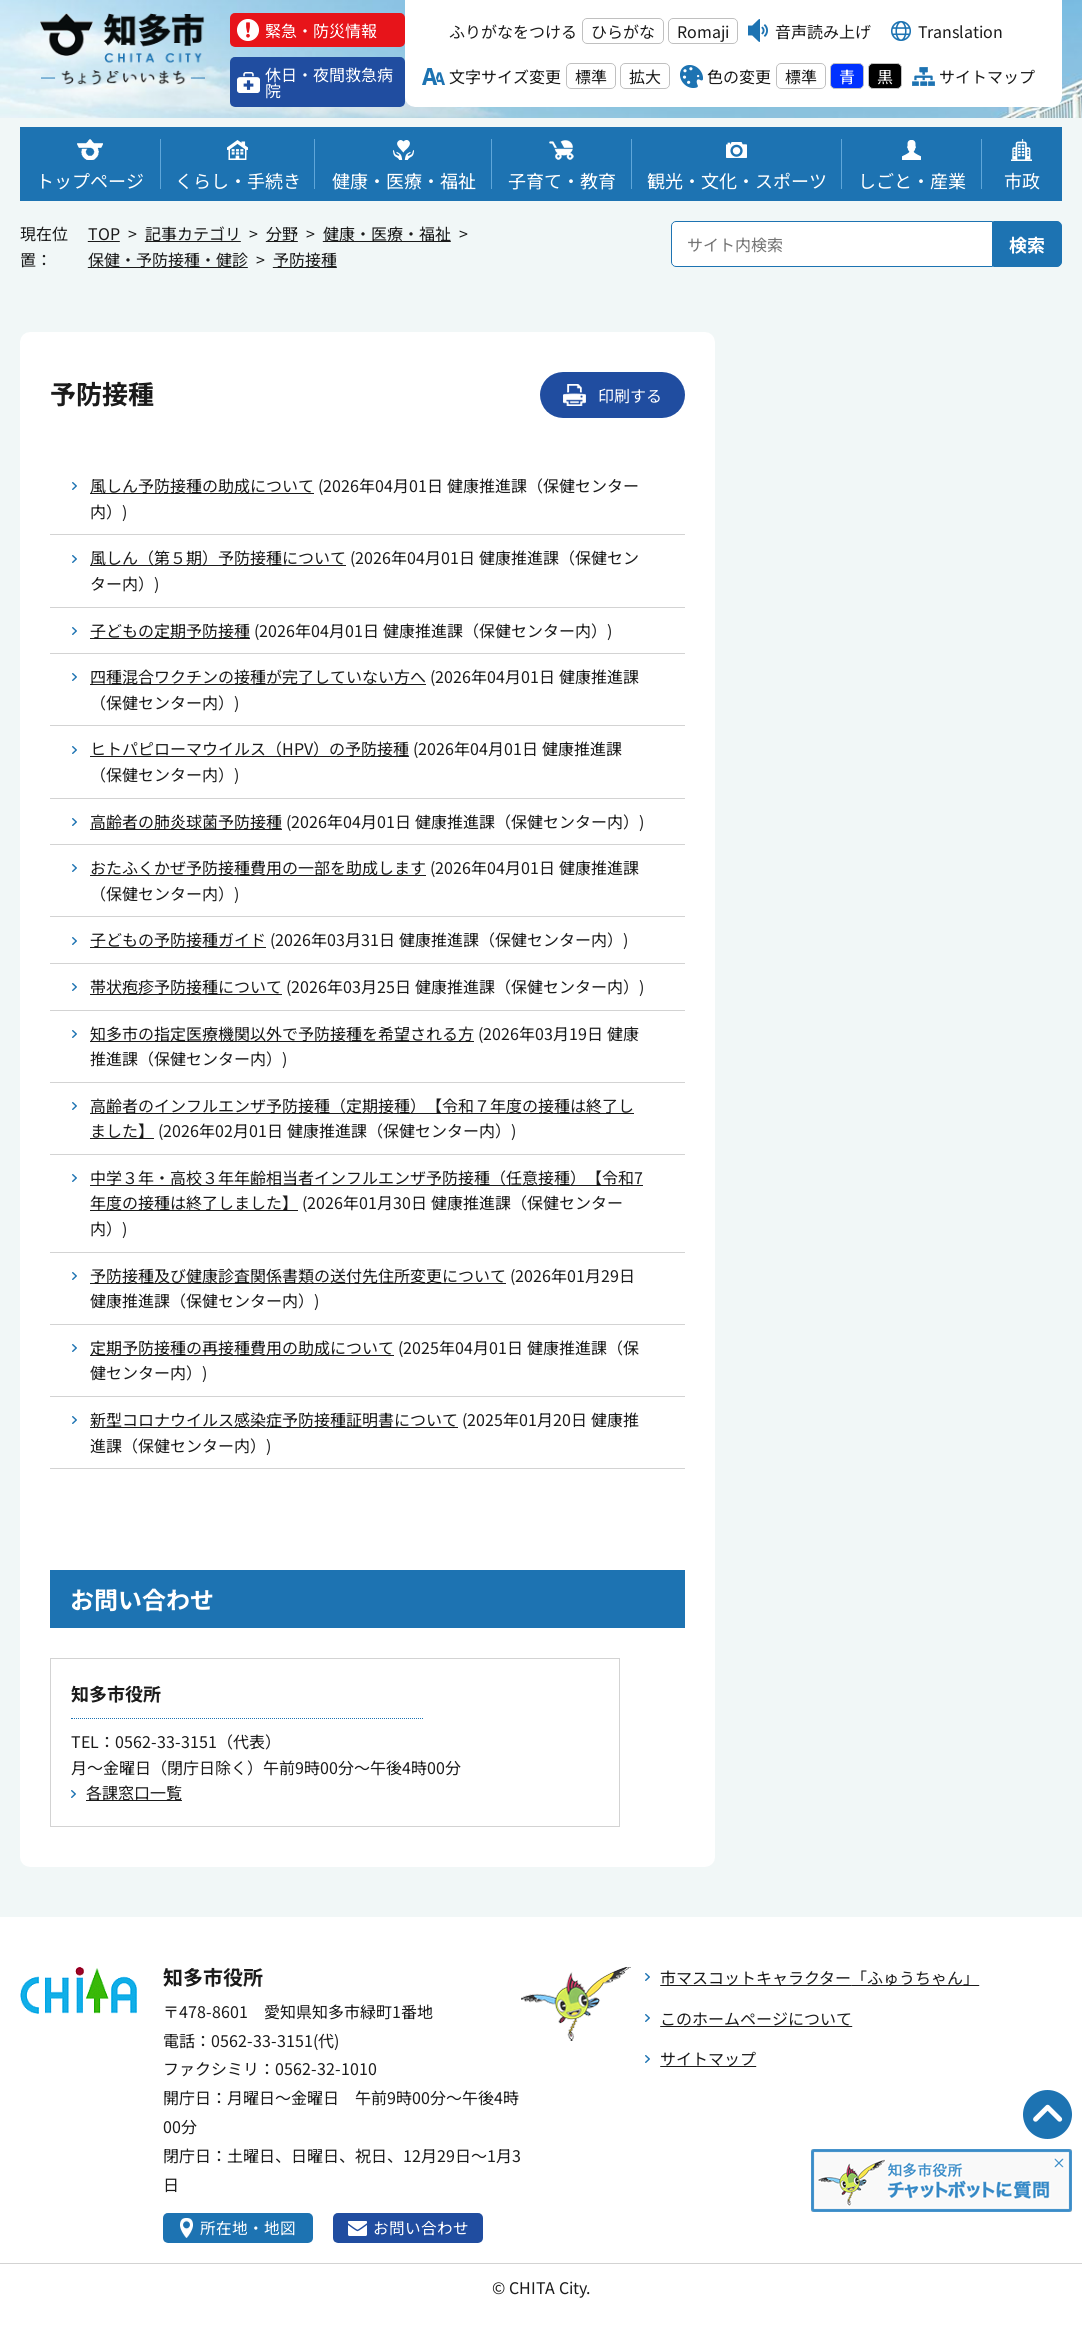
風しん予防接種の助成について (202, 485)
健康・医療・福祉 (387, 233)
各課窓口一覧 (134, 1792)
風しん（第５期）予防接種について (218, 557)
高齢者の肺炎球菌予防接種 (186, 821)
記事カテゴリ (193, 233)
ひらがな (623, 31)
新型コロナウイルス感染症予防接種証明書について (274, 1419)
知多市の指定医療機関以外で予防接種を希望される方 (282, 1033)
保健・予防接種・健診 (168, 259)
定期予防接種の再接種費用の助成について (242, 1347)
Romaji (703, 31)
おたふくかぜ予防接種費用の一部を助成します (258, 867)
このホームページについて (756, 2018)
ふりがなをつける (513, 31)
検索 (1027, 244)
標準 (591, 76)
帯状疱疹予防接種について (186, 986)
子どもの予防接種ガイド (178, 939)
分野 (282, 233)
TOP (104, 233)
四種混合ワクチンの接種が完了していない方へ (258, 676)
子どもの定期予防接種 (170, 630)
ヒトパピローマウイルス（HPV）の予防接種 (249, 748)
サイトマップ (708, 2058)
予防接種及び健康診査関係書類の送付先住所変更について (298, 1275)
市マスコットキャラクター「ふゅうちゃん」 (819, 1977)
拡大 (645, 76)
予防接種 (305, 259)
